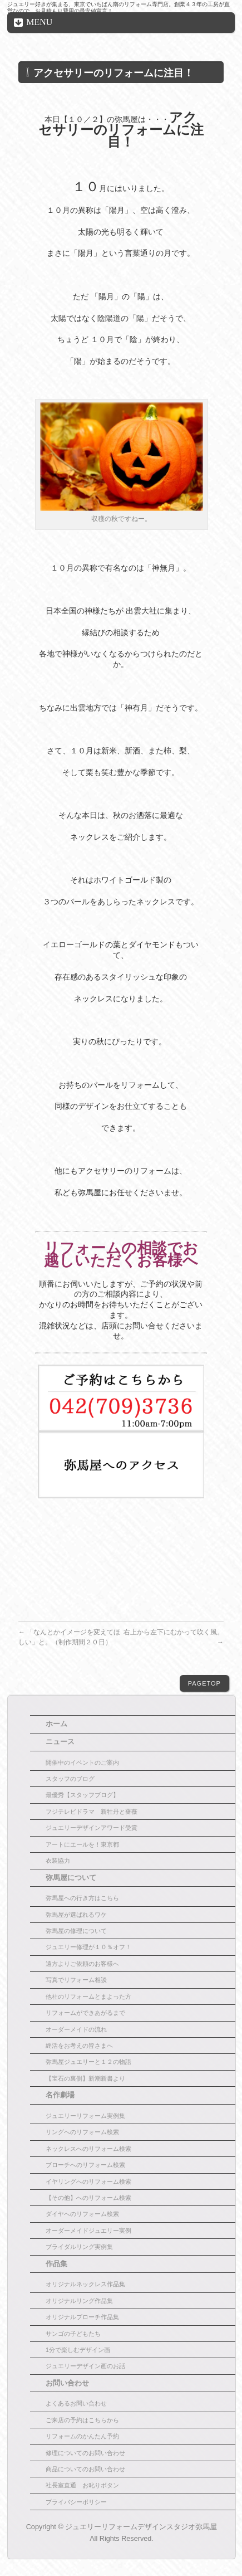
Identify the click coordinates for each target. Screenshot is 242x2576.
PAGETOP (204, 1683)
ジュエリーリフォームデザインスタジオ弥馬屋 (141, 2527)
